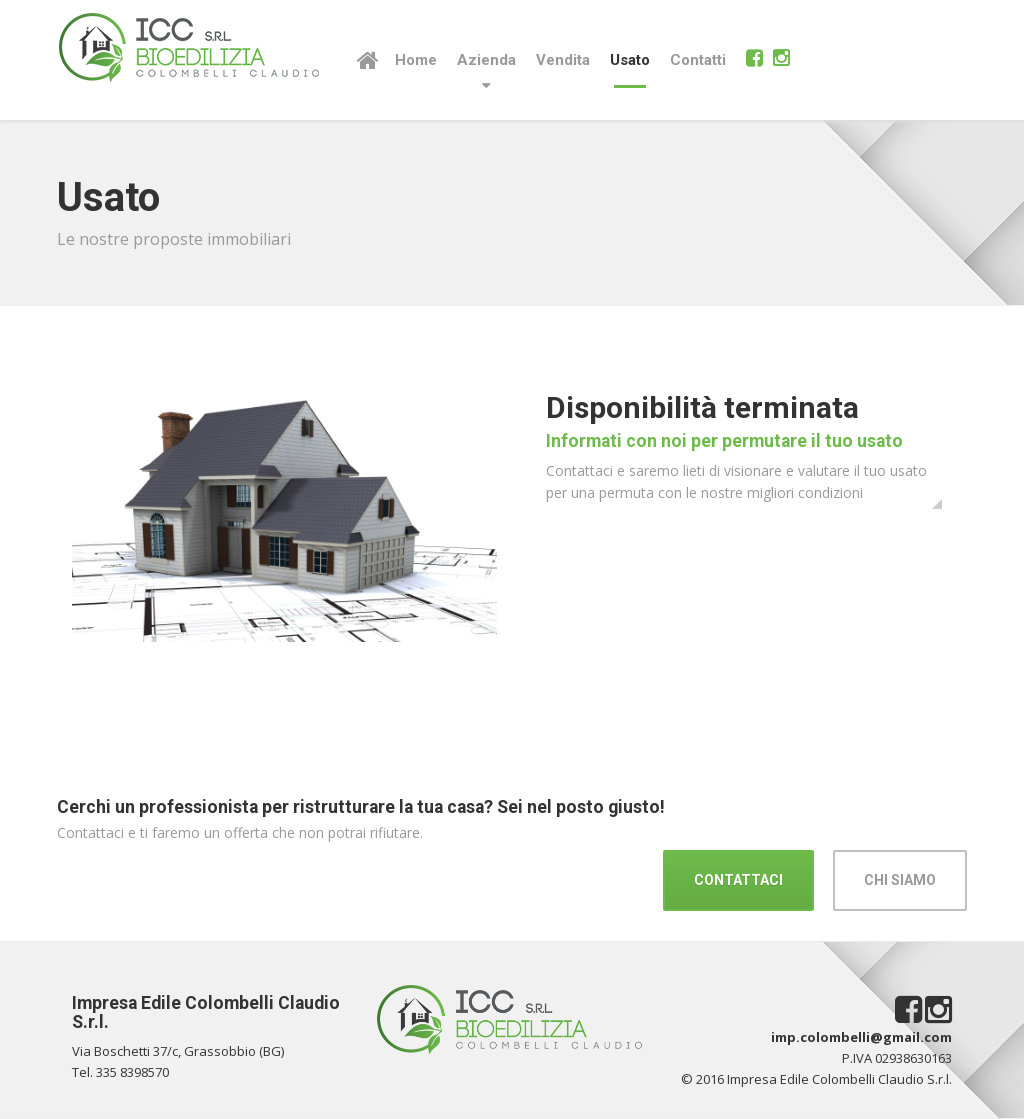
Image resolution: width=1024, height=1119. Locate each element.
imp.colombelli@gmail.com (861, 1037)
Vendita (563, 60)
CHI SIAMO (900, 880)
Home (416, 60)
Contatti (698, 60)
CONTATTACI (738, 880)
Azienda (486, 60)
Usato (630, 60)
